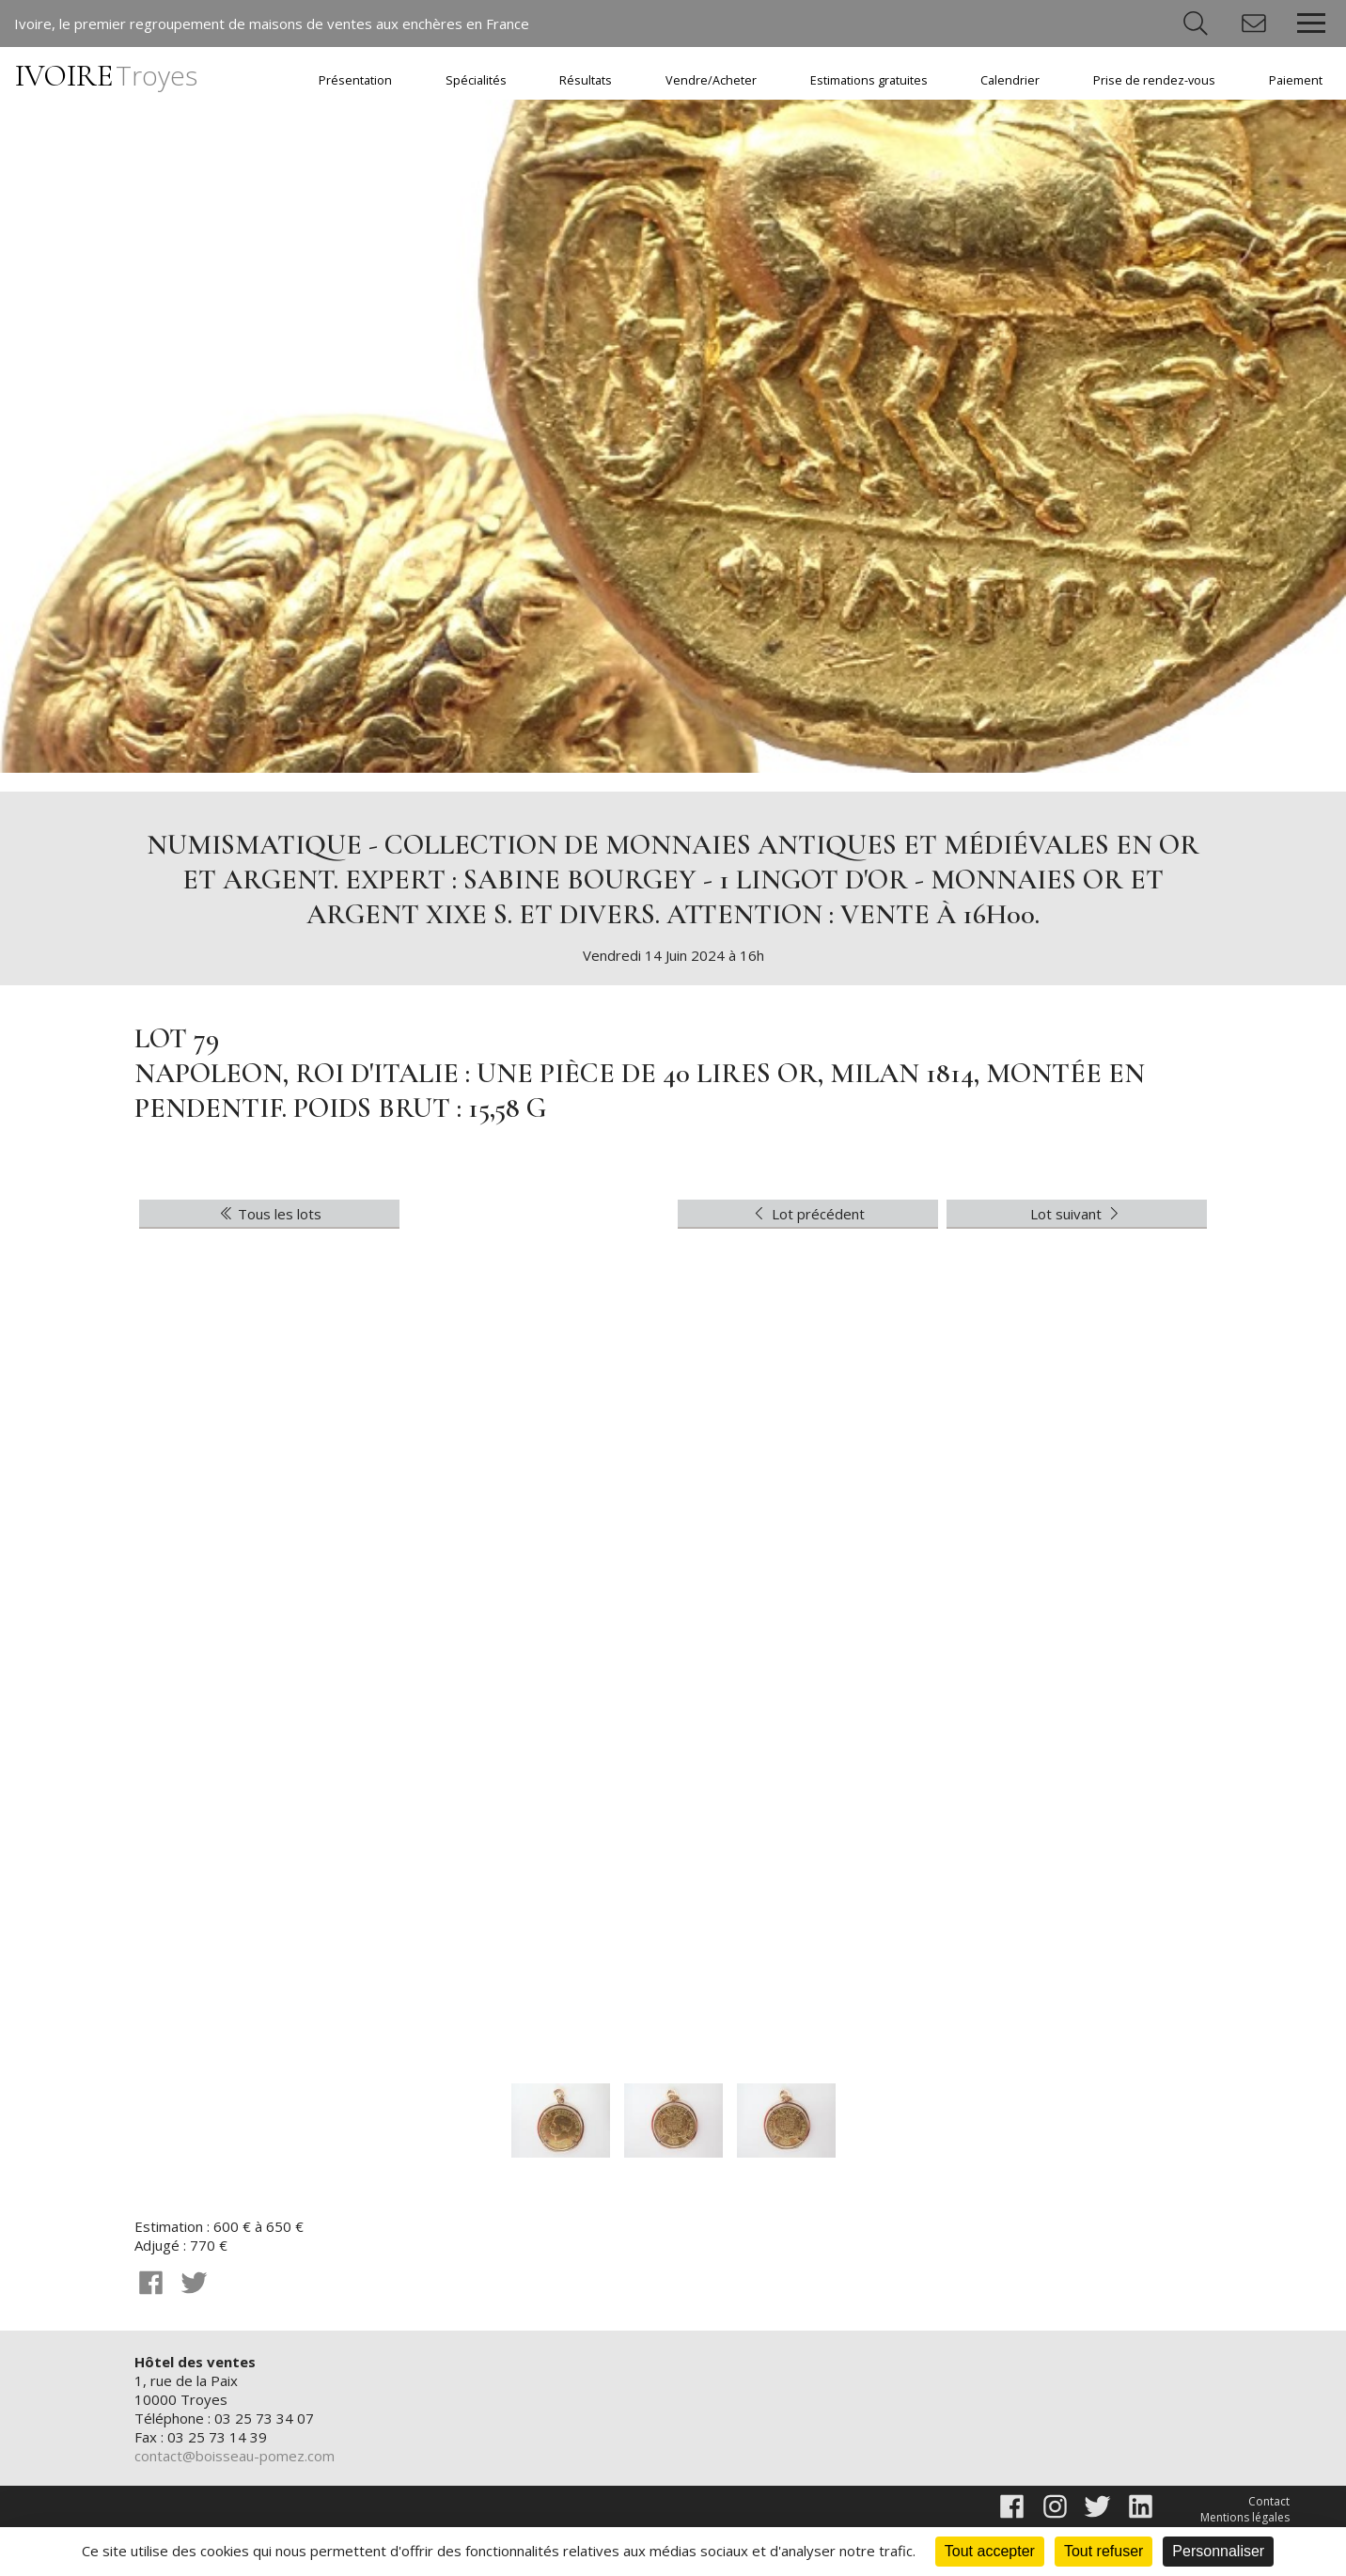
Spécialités (476, 80)
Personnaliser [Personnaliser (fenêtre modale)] (1218, 2551)
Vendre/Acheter (711, 80)
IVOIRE (106, 75)
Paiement (1296, 80)
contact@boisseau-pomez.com (234, 2455)
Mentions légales (1245, 2517)
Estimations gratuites (869, 80)
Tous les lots (269, 1213)
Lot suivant (1076, 1213)
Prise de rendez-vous (1154, 80)
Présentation (355, 80)
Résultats (585, 80)
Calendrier (1010, 80)
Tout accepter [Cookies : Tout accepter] (990, 2551)
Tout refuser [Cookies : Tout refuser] (1103, 2551)
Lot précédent (807, 1213)
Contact (1269, 2501)
